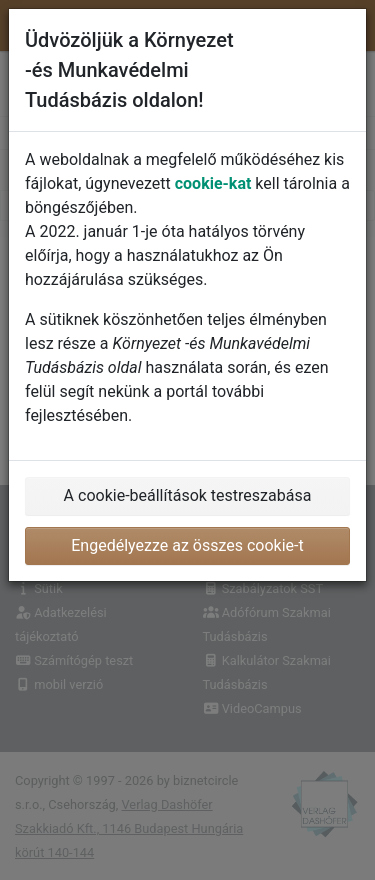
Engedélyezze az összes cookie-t (187, 545)
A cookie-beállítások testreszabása (188, 495)
